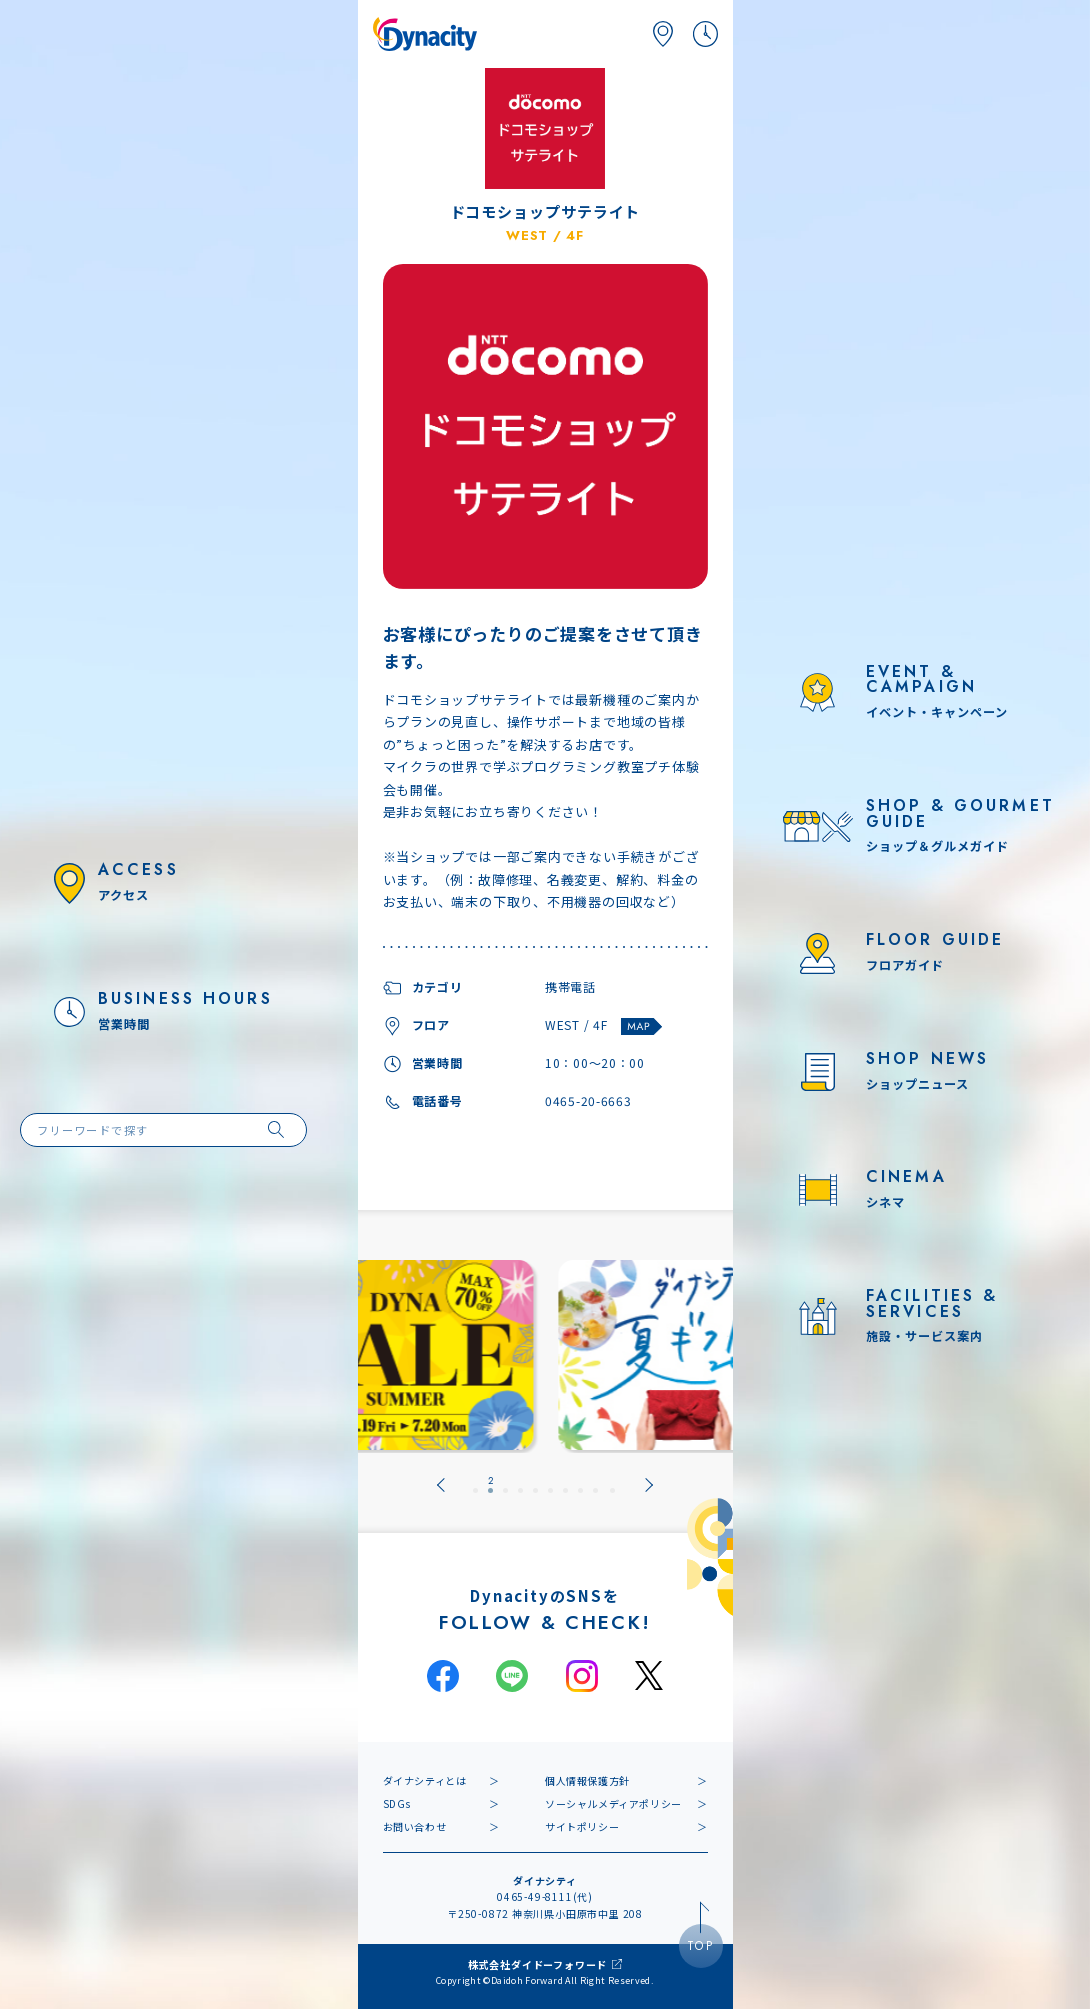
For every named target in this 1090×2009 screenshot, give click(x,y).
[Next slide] (649, 1485)
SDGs (397, 1803)
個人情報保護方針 (587, 1780)
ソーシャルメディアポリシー (613, 1803)
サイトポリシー (582, 1826)
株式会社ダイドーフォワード (537, 1964)
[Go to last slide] (441, 1485)
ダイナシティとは (425, 1780)
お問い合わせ (415, 1826)
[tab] (475, 1485)
